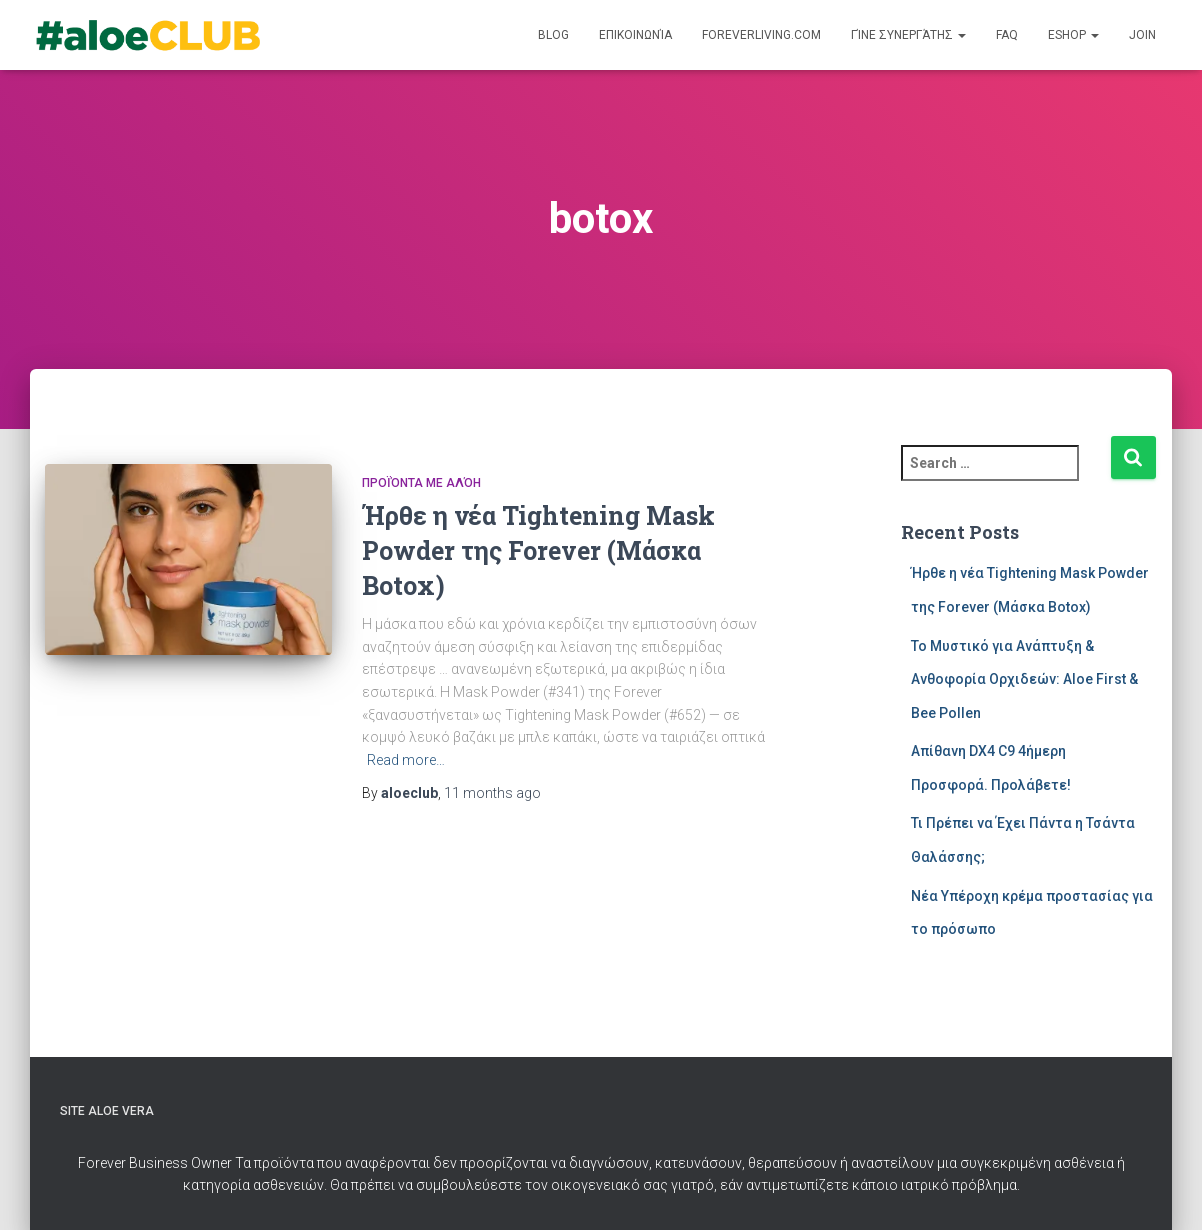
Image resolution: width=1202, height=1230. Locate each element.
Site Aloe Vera (107, 1111)
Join (1142, 35)
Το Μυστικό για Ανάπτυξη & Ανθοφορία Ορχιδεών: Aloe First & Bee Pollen (1024, 679)
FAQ (1007, 35)
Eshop (1073, 35)
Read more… (406, 760)
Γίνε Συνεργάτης (908, 35)
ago (492, 793)
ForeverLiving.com (761, 35)
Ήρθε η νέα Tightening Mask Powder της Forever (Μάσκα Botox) (538, 550)
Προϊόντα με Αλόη (421, 483)
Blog (553, 35)
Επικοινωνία (635, 35)
